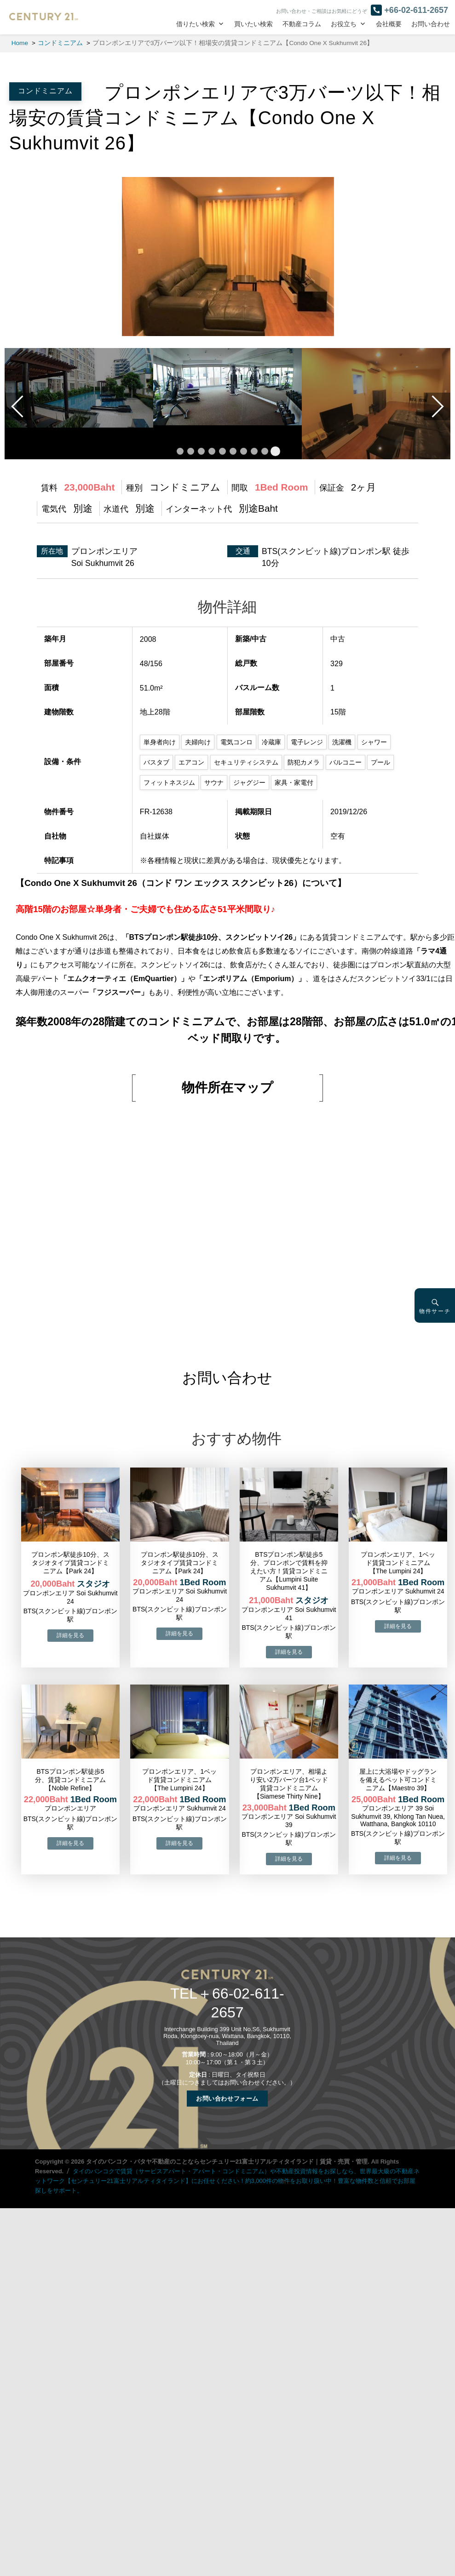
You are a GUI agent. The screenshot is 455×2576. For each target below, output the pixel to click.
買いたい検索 (253, 24)
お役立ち (344, 24)
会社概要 (389, 24)
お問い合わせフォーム (227, 2098)
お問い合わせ (430, 24)
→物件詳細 (70, 1635)
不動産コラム (301, 24)
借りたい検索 (195, 24)
